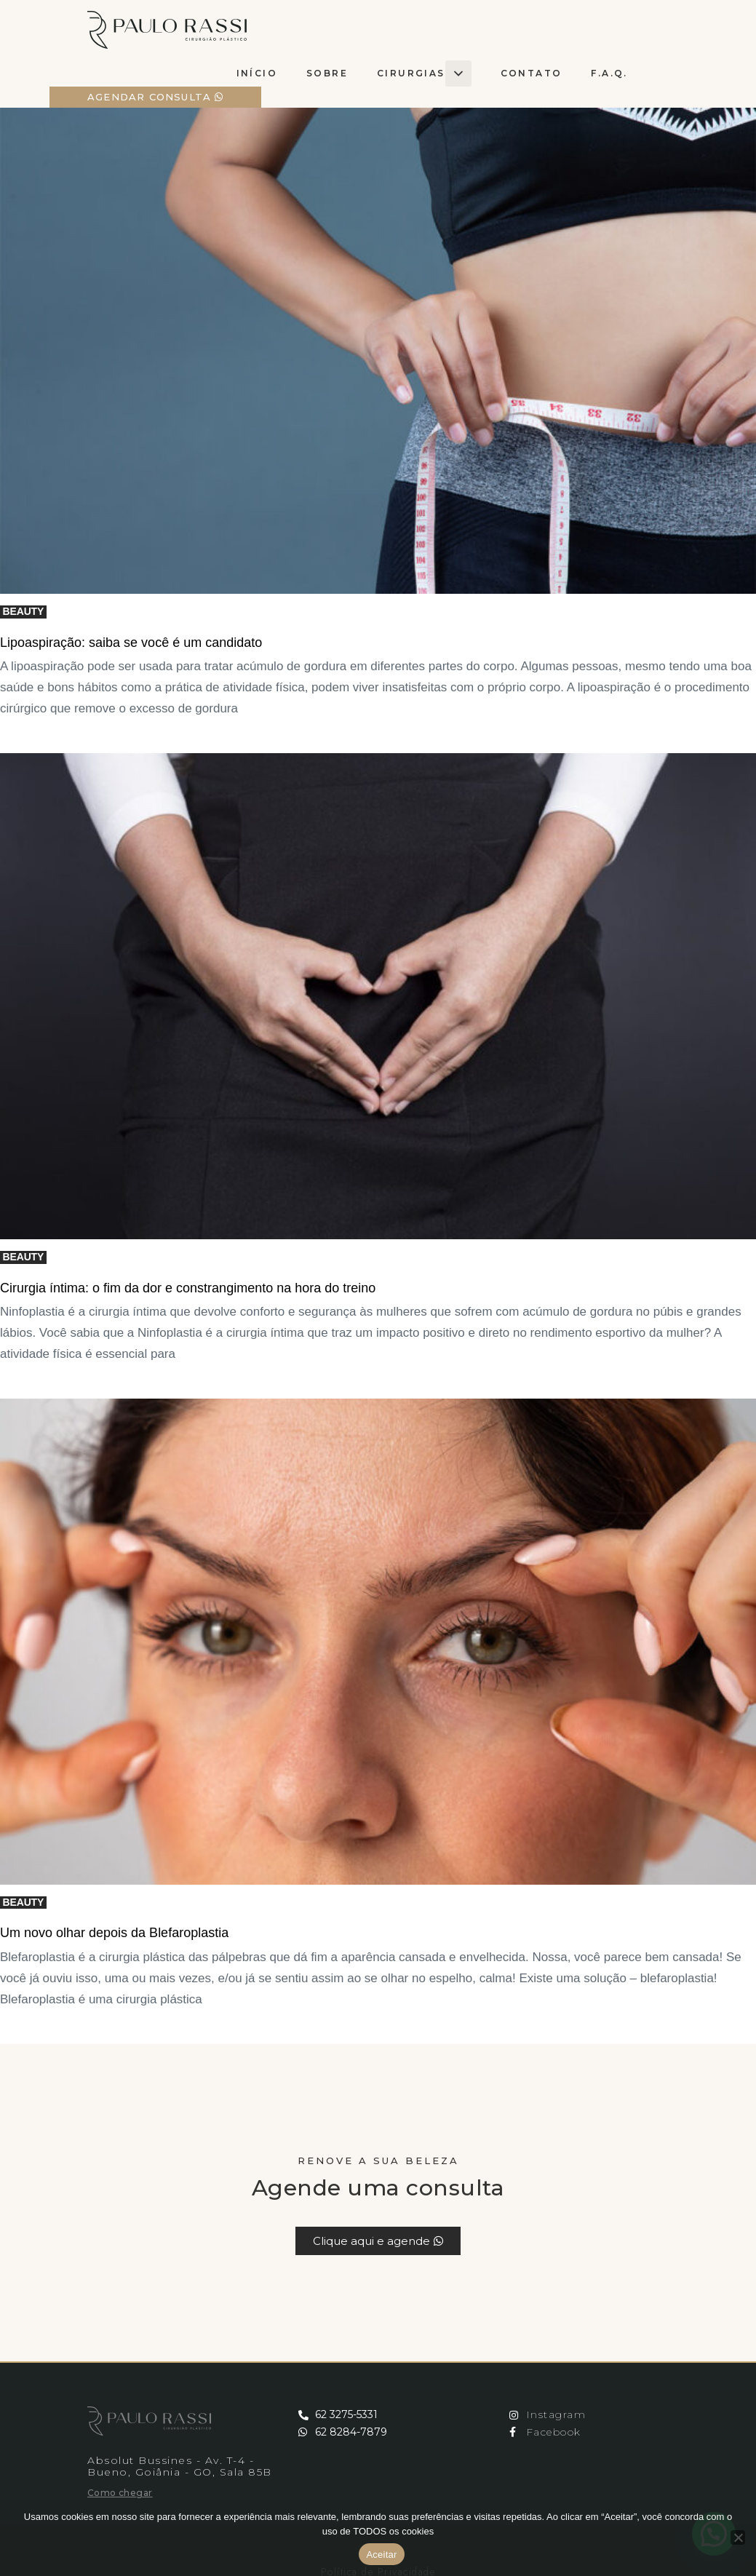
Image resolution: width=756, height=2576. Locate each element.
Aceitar (381, 2554)
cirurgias (424, 73)
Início (256, 73)
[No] (738, 2537)
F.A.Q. (609, 73)
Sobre (327, 73)
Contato (531, 73)
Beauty (23, 611)
